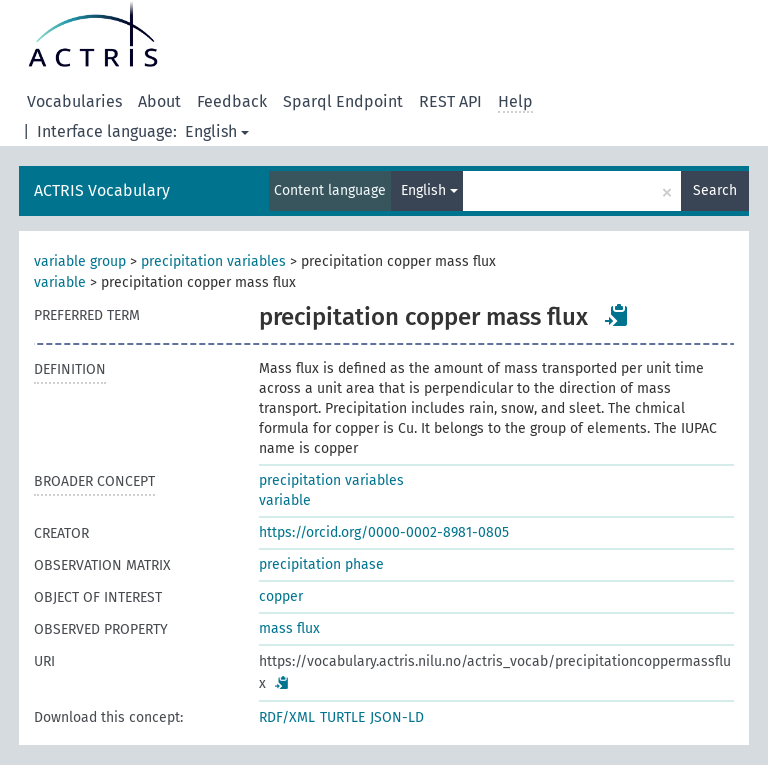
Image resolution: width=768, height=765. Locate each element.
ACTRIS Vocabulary (102, 190)
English (217, 131)
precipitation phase (321, 564)
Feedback (232, 101)
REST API (450, 101)
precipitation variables (213, 261)
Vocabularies (74, 101)
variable (60, 282)
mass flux (289, 628)
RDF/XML (287, 717)
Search (715, 190)
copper (281, 596)
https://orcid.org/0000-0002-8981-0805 (384, 532)
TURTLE (342, 717)
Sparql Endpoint (343, 101)
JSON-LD (397, 717)
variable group (80, 261)
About (159, 101)
